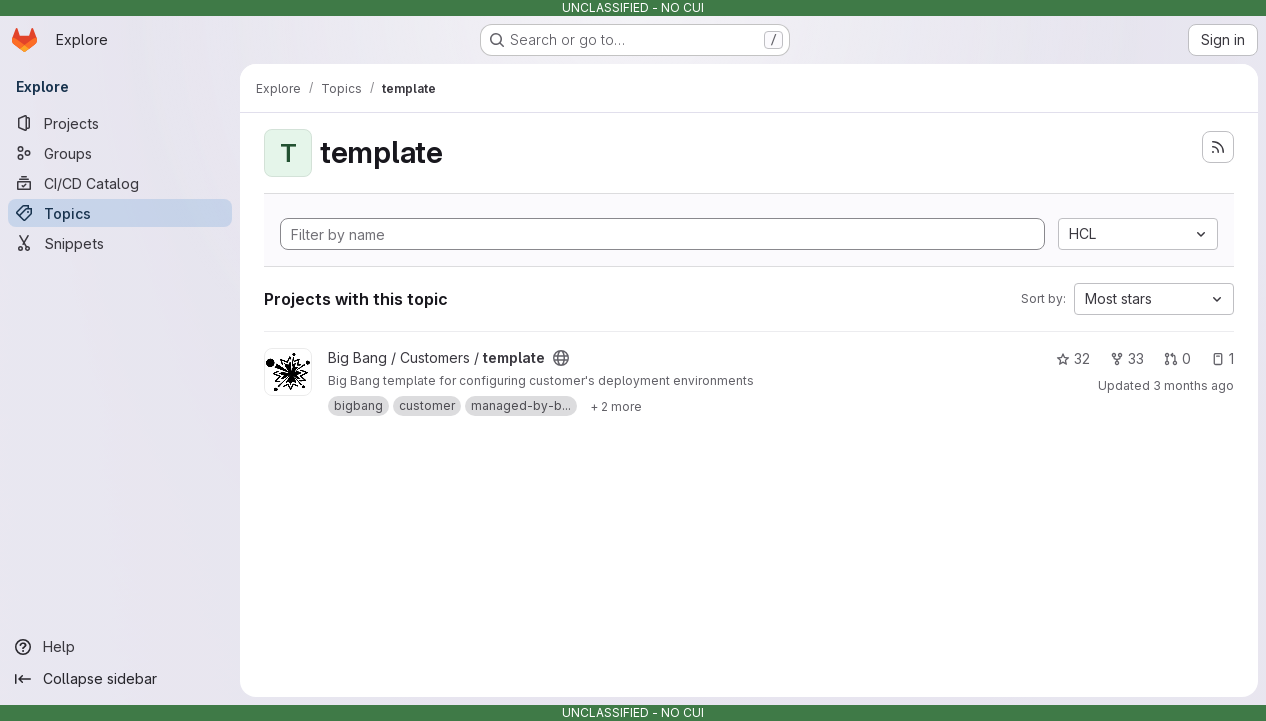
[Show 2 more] (616, 406)
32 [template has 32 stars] (1073, 358)
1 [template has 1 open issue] (1222, 358)
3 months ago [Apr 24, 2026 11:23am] (1193, 385)
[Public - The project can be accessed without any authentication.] (561, 358)
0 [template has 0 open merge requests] (1177, 358)
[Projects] (120, 123)
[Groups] (120, 153)
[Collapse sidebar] (120, 679)
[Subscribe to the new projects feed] (1218, 147)
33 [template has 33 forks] (1127, 358)
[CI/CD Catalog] (120, 183)
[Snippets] (120, 243)
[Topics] (120, 213)
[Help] (120, 647)
